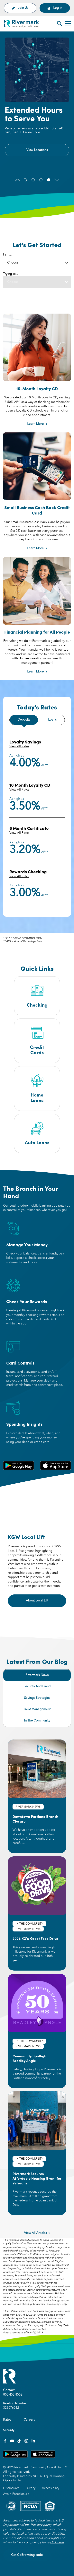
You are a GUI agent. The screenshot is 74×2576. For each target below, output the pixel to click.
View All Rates (19, 746)
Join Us (20, 8)
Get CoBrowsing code (27, 2555)
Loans (52, 719)
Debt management (37, 1709)
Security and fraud (37, 1686)
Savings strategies (37, 1698)
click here (57, 2542)
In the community (37, 1720)
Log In (54, 8)
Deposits (24, 719)
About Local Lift (46, 1600)
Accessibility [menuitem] (50, 2488)
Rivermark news (37, 1675)
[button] (17, 180)
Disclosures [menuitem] (11, 2488)
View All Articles (37, 2233)
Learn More (35, 424)
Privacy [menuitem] (31, 2488)
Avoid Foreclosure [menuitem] (16, 2494)
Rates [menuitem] (7, 2419)
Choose (12, 262)
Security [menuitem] (8, 2430)
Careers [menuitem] (29, 2419)
